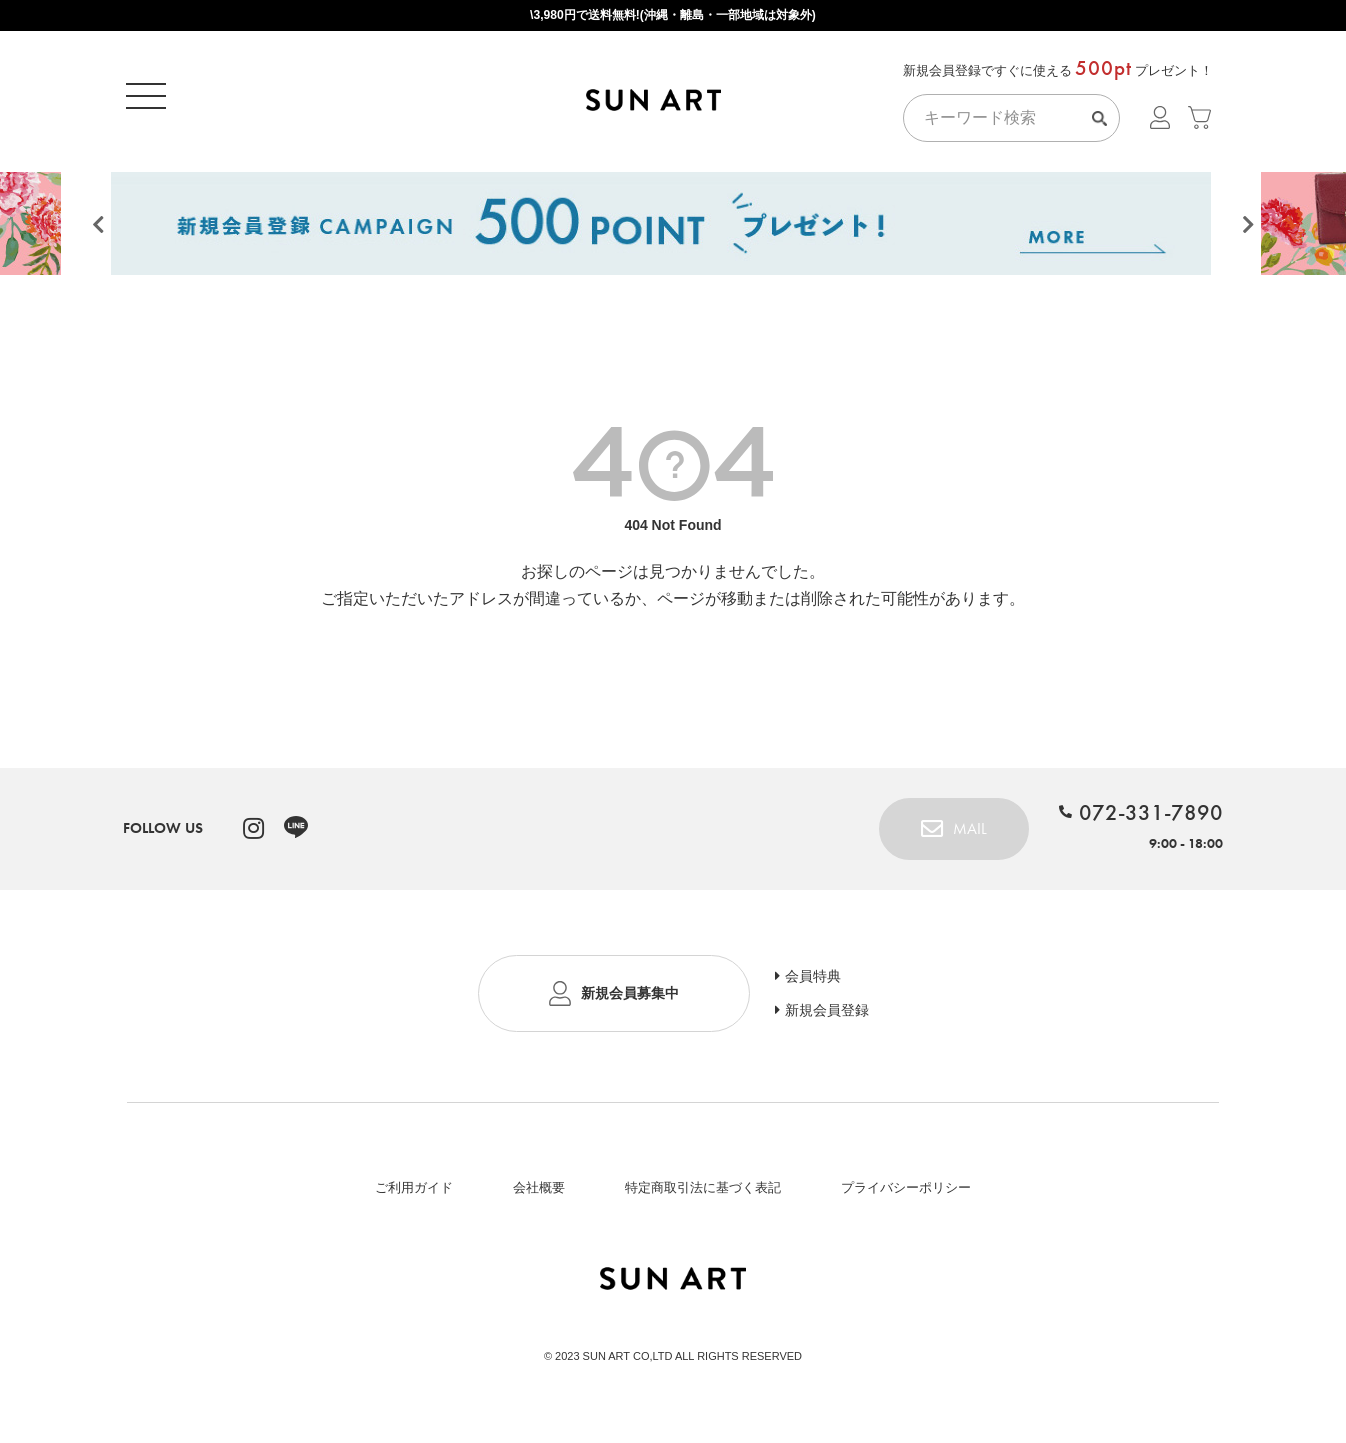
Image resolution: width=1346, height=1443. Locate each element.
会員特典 (813, 983)
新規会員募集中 (630, 1000)
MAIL (970, 835)
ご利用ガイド (414, 1194)
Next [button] (1248, 232)
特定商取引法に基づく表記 (703, 1194)
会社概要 (539, 1194)
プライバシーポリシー (906, 1194)
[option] (673, 227)
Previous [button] (98, 232)
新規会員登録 (827, 1017)
